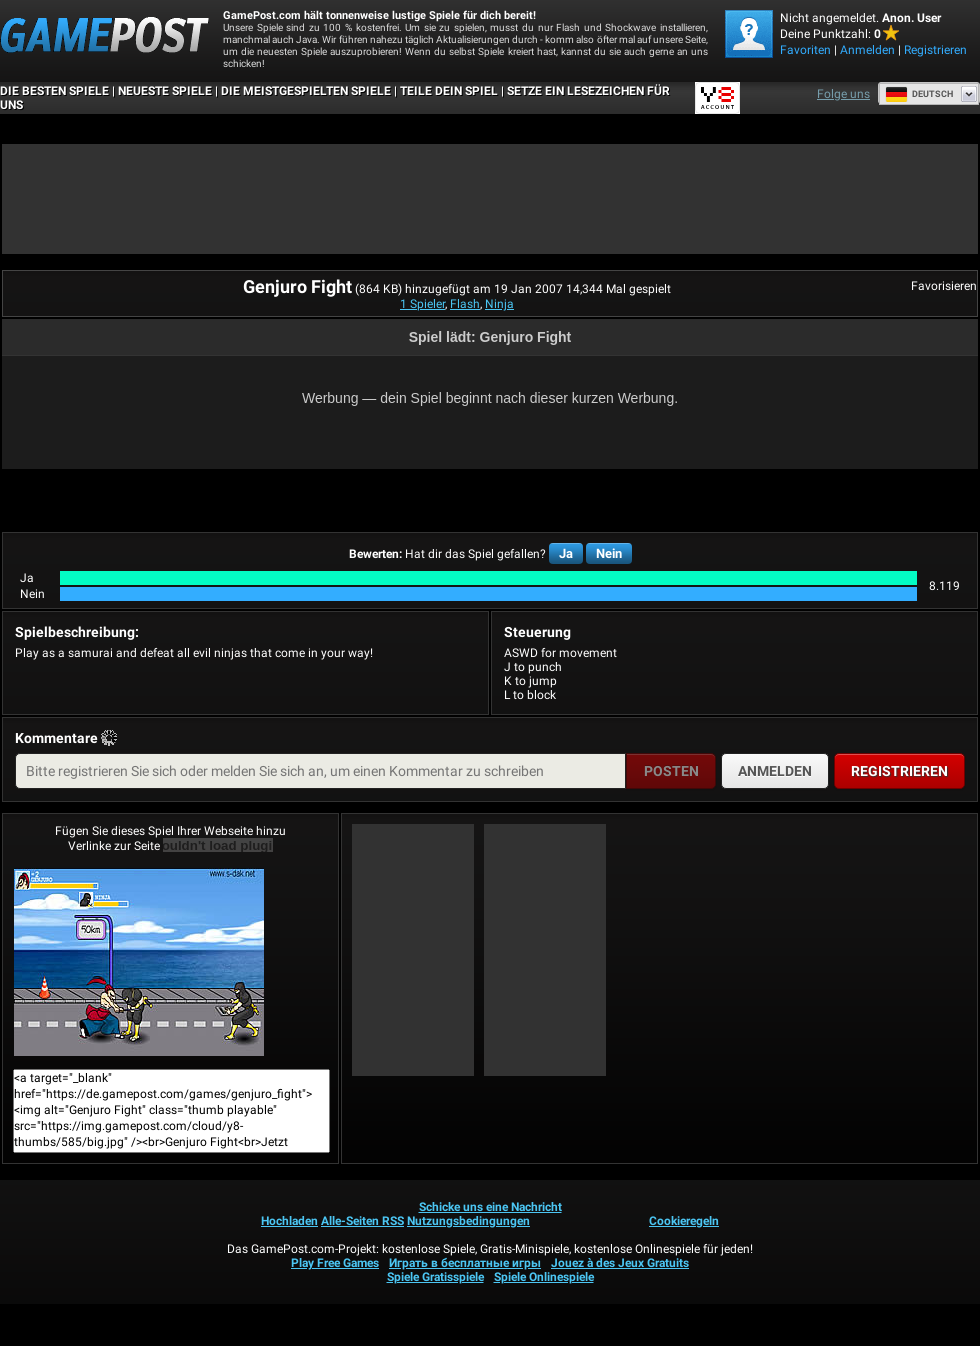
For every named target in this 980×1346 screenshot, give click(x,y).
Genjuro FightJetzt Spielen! (139, 962)
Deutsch (919, 94)
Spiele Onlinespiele (544, 1277)
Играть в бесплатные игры (465, 1263)
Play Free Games (335, 1263)
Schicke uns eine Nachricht (490, 1207)
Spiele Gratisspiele (435, 1277)
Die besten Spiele (54, 91)
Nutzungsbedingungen (468, 1221)
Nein (609, 553)
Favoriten (805, 50)
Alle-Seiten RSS (362, 1221)
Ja (566, 553)
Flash (465, 304)
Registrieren (935, 50)
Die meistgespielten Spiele (306, 91)
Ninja (499, 304)
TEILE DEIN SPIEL (449, 91)
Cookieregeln (684, 1221)
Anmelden (867, 50)
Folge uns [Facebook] (843, 94)
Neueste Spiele (165, 91)
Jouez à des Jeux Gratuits (620, 1263)
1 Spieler (422, 304)
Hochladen (289, 1221)
